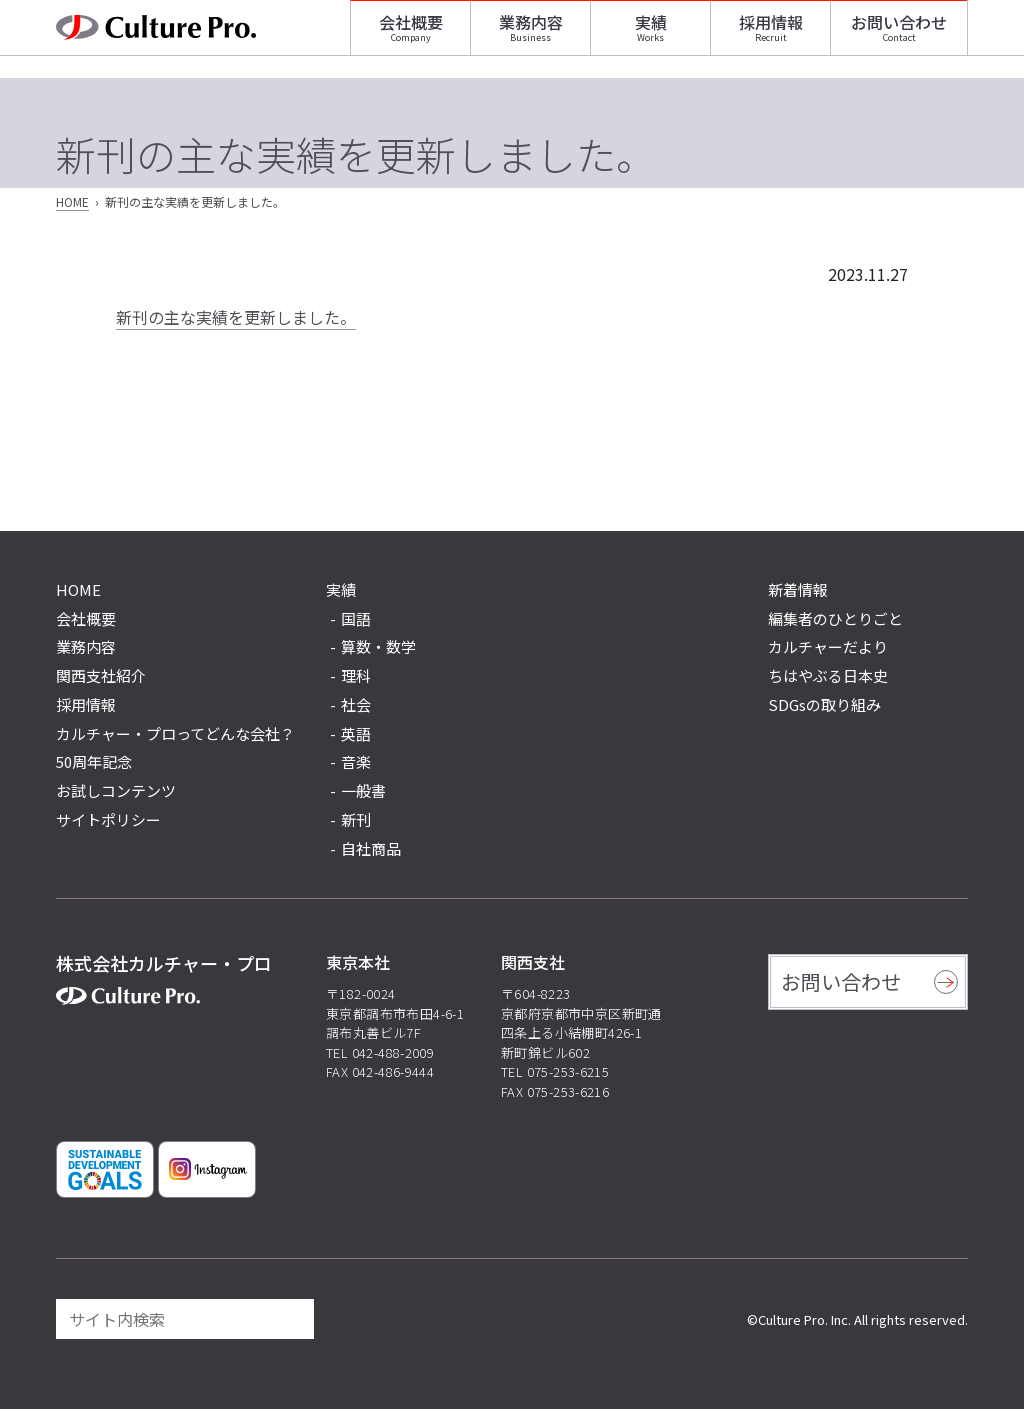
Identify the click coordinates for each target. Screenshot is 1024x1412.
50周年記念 (94, 764)
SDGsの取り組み (824, 707)
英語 (356, 736)
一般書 (363, 793)
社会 (356, 707)
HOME (72, 204)
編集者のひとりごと (835, 621)
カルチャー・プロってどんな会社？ (175, 736)
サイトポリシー (108, 822)
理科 (356, 678)
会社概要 (411, 35)
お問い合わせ (899, 35)
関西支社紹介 (101, 678)
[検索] (290, 1322)
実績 (651, 35)
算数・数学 (378, 649)
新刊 (356, 822)
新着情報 (798, 592)
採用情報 (771, 35)
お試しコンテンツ (116, 793)
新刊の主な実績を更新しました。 (236, 320)
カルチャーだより (828, 649)
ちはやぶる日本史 (828, 678)
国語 (356, 621)
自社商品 (371, 851)
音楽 (356, 764)
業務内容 (531, 35)
